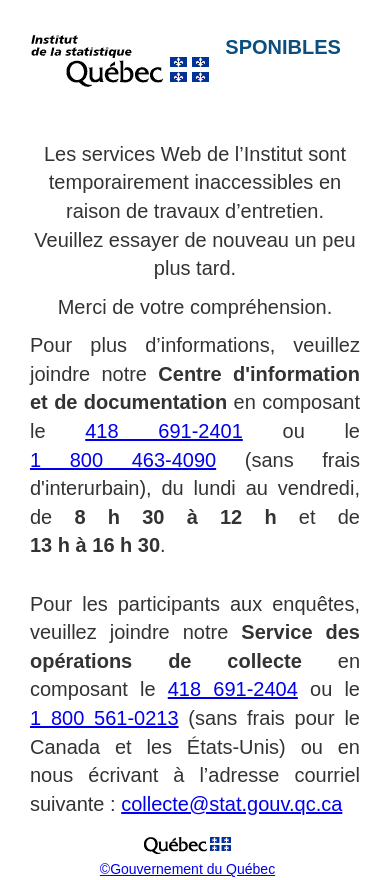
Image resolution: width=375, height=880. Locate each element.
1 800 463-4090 (123, 460)
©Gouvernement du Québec (187, 869)
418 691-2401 (164, 431)
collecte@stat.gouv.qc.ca (231, 804)
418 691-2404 (233, 689)
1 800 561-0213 (104, 718)
